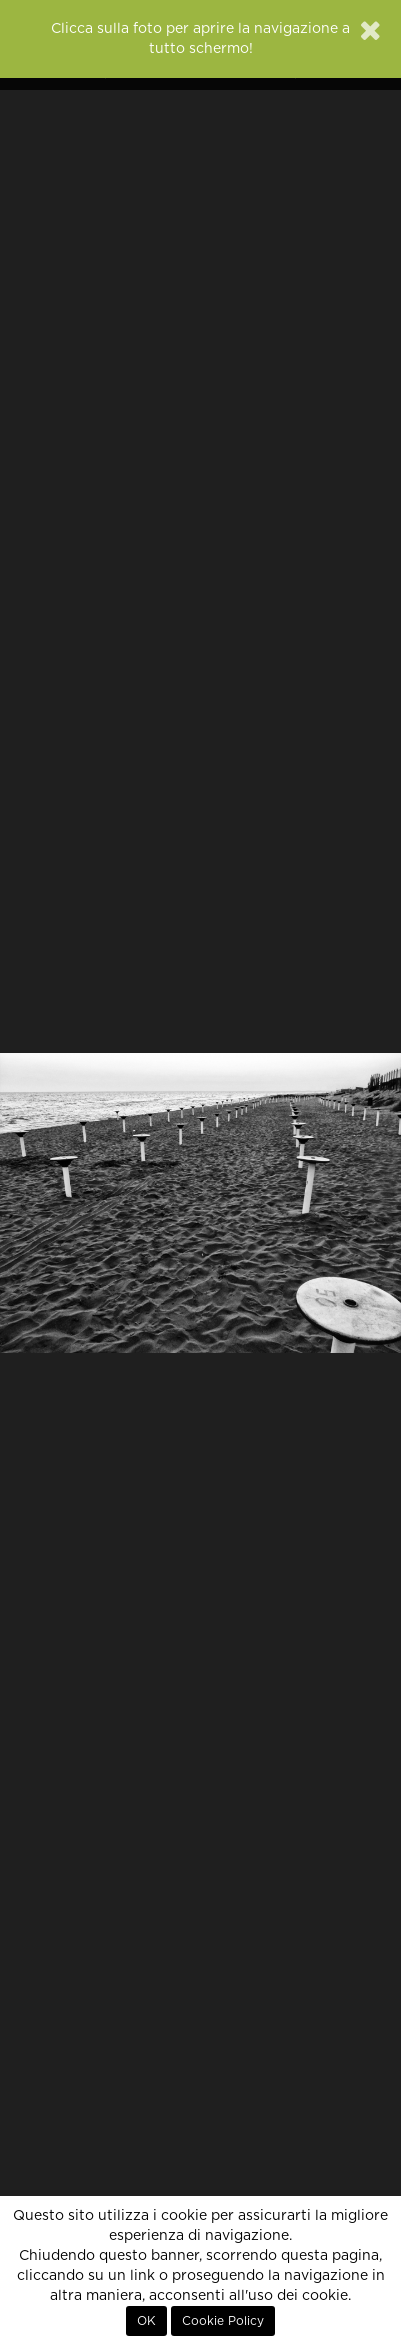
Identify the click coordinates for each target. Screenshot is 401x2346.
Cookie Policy (223, 2321)
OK (146, 2321)
